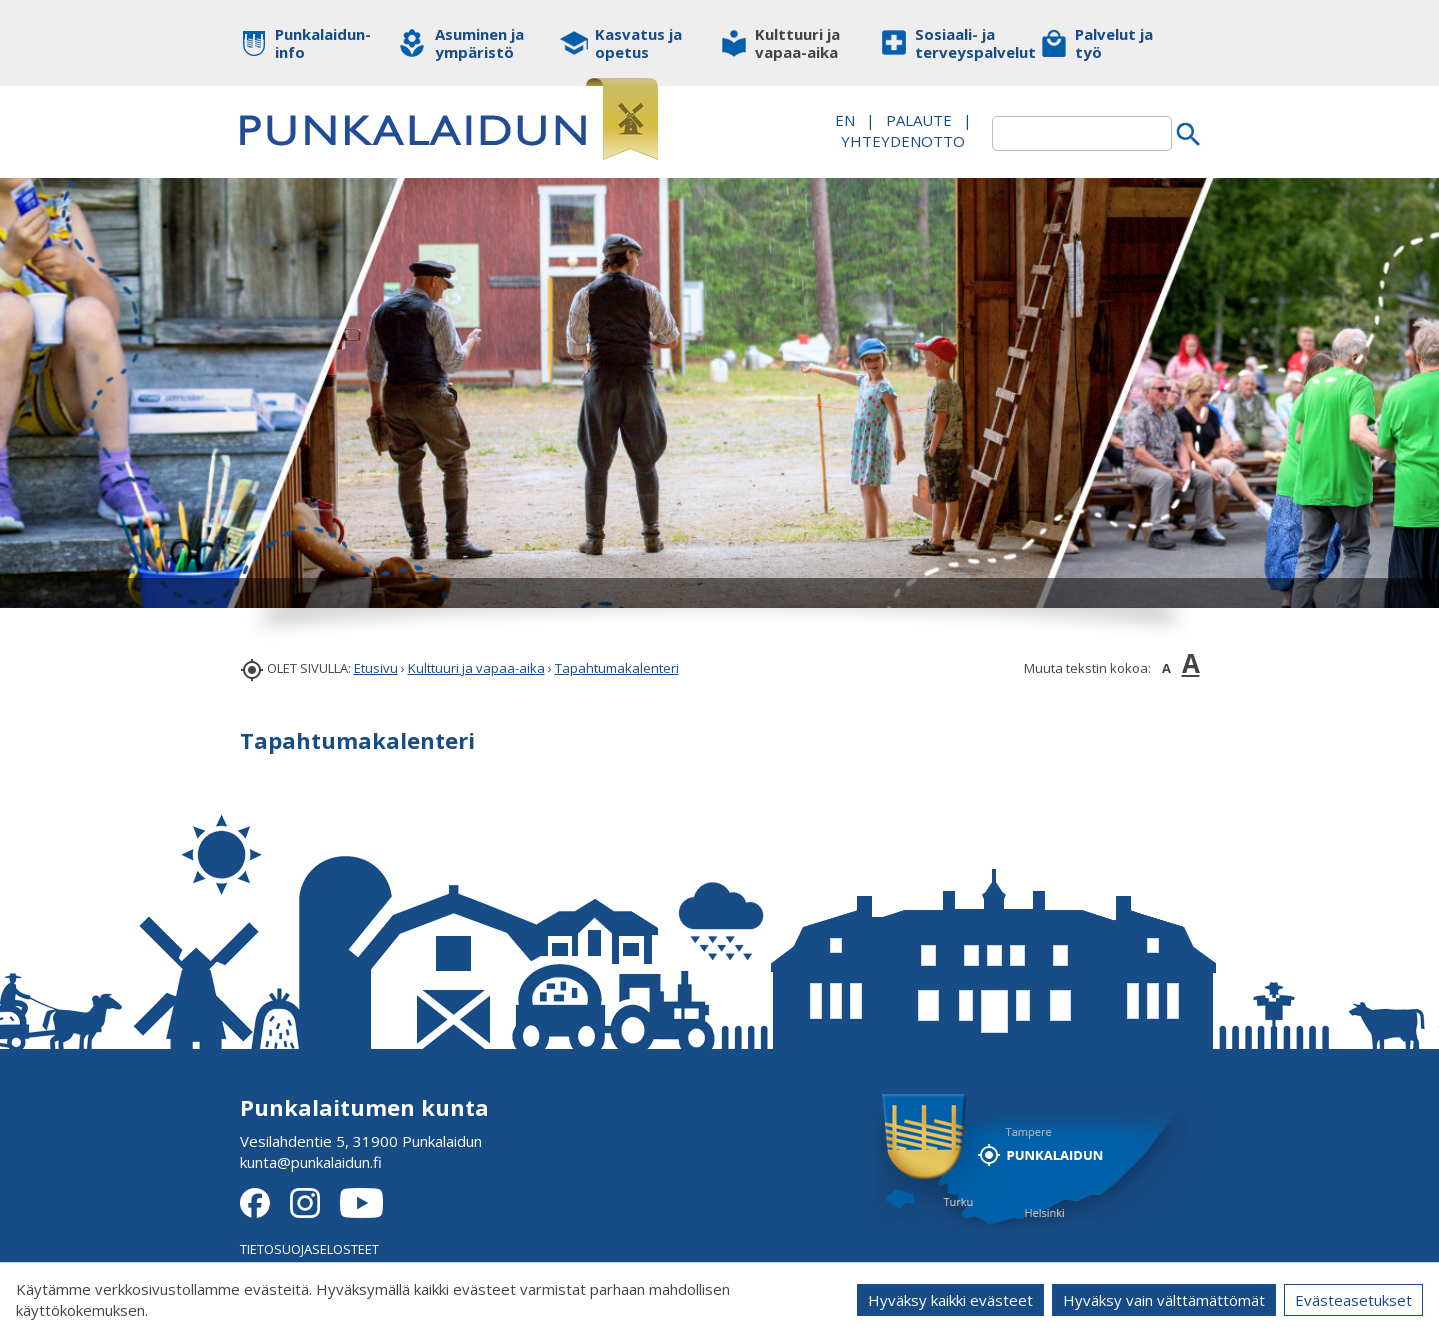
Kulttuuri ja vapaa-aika (476, 668)
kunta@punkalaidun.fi (311, 1162)
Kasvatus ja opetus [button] (638, 43)
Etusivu (376, 668)
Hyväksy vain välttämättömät (1164, 1300)
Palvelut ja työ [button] (1114, 43)
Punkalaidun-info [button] (322, 43)
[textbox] (1082, 133)
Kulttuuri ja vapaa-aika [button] (797, 43)
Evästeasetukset (1353, 1300)
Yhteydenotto (903, 141)
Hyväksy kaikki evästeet (950, 1300)
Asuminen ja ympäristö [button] (479, 43)
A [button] (1166, 668)
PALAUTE (919, 120)
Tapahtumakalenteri (617, 668)
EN (845, 120)
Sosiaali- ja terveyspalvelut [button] (962, 43)
